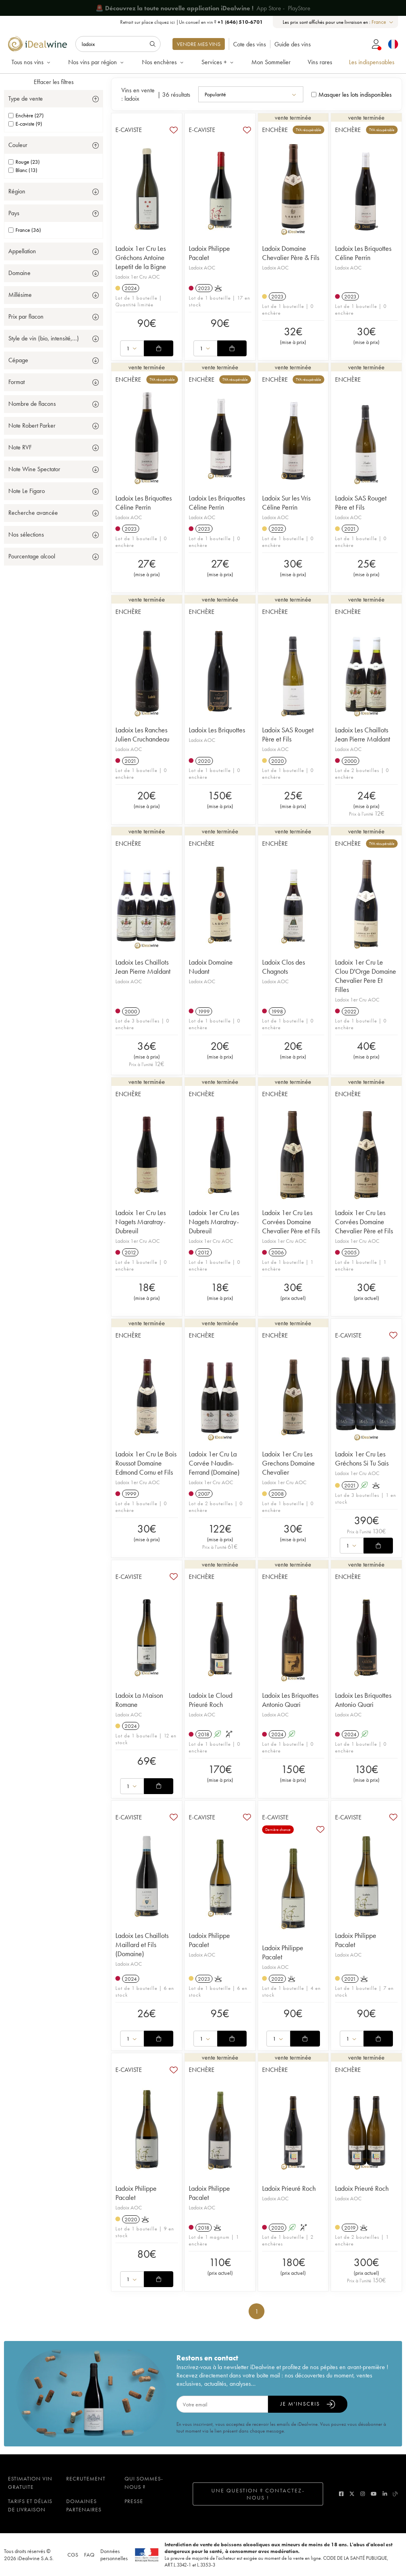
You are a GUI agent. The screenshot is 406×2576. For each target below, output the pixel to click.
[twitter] (351, 2494)
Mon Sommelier (271, 62)
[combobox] (383, 22)
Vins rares (320, 62)
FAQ (89, 2554)
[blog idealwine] (395, 2494)
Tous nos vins (31, 62)
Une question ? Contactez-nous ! (257, 2494)
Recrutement (85, 2478)
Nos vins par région (96, 62)
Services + (218, 62)
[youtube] (374, 2494)
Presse (133, 2501)
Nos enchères (163, 62)
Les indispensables (372, 62)
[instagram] (362, 2494)
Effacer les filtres (54, 82)
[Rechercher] (118, 44)
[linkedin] (385, 2494)
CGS (72, 2554)
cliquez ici (164, 22)
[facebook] (341, 2494)
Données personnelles (114, 2554)
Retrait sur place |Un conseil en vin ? (191, 22)
